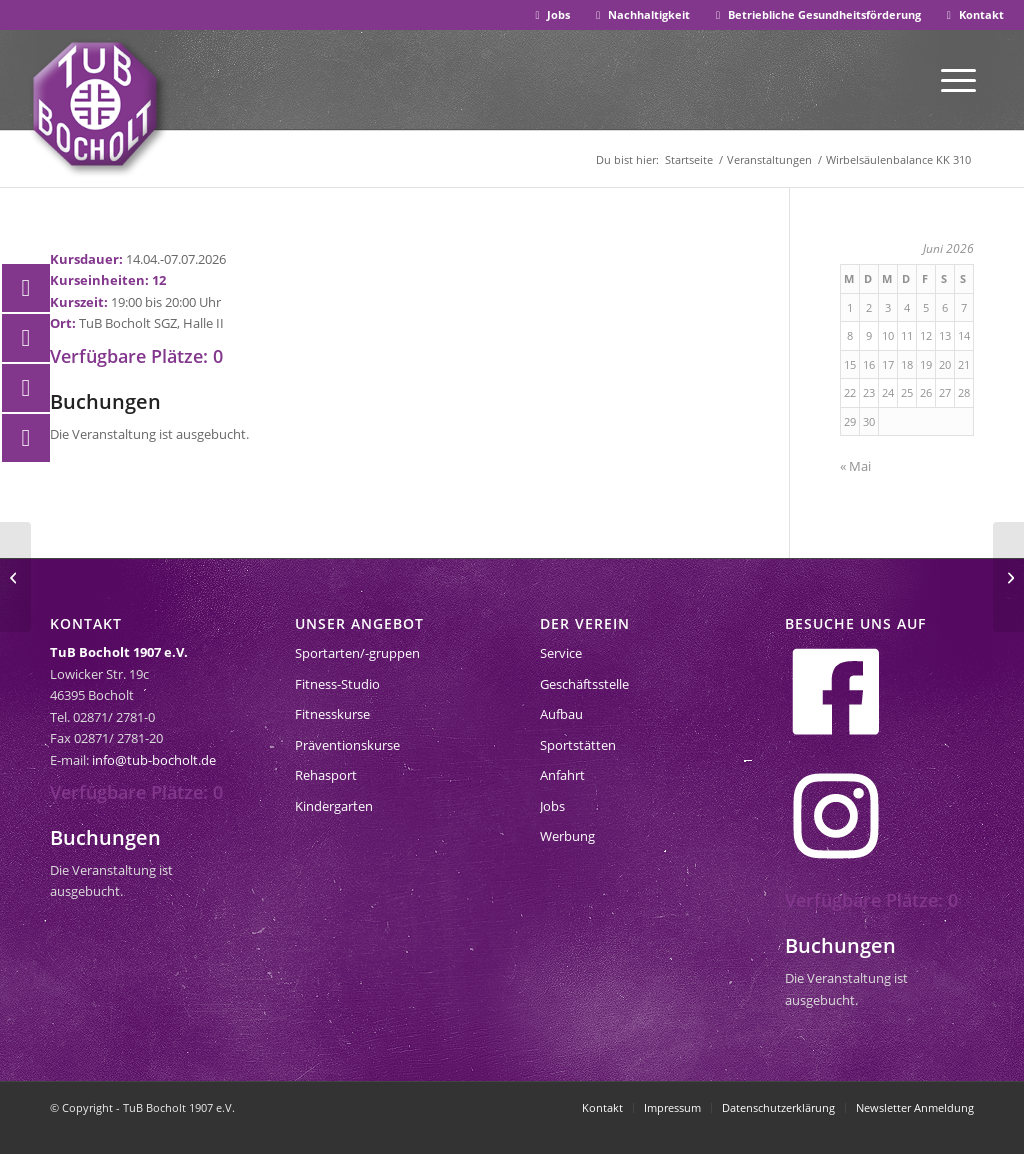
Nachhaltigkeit (640, 14)
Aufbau (561, 714)
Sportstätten (578, 745)
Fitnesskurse (332, 714)
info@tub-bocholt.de (154, 760)
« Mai (855, 466)
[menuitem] (551, 15)
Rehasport (326, 775)
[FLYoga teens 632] (15, 577)
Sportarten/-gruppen (357, 653)
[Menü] (959, 79)
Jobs (551, 14)
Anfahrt (562, 775)
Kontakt (973, 14)
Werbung (567, 836)
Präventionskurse (347, 745)
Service (561, 653)
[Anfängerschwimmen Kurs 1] (1008, 577)
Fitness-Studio (337, 684)
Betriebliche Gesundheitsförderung (816, 14)
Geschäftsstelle (584, 684)
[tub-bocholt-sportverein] (95, 104)
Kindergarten (334, 806)
